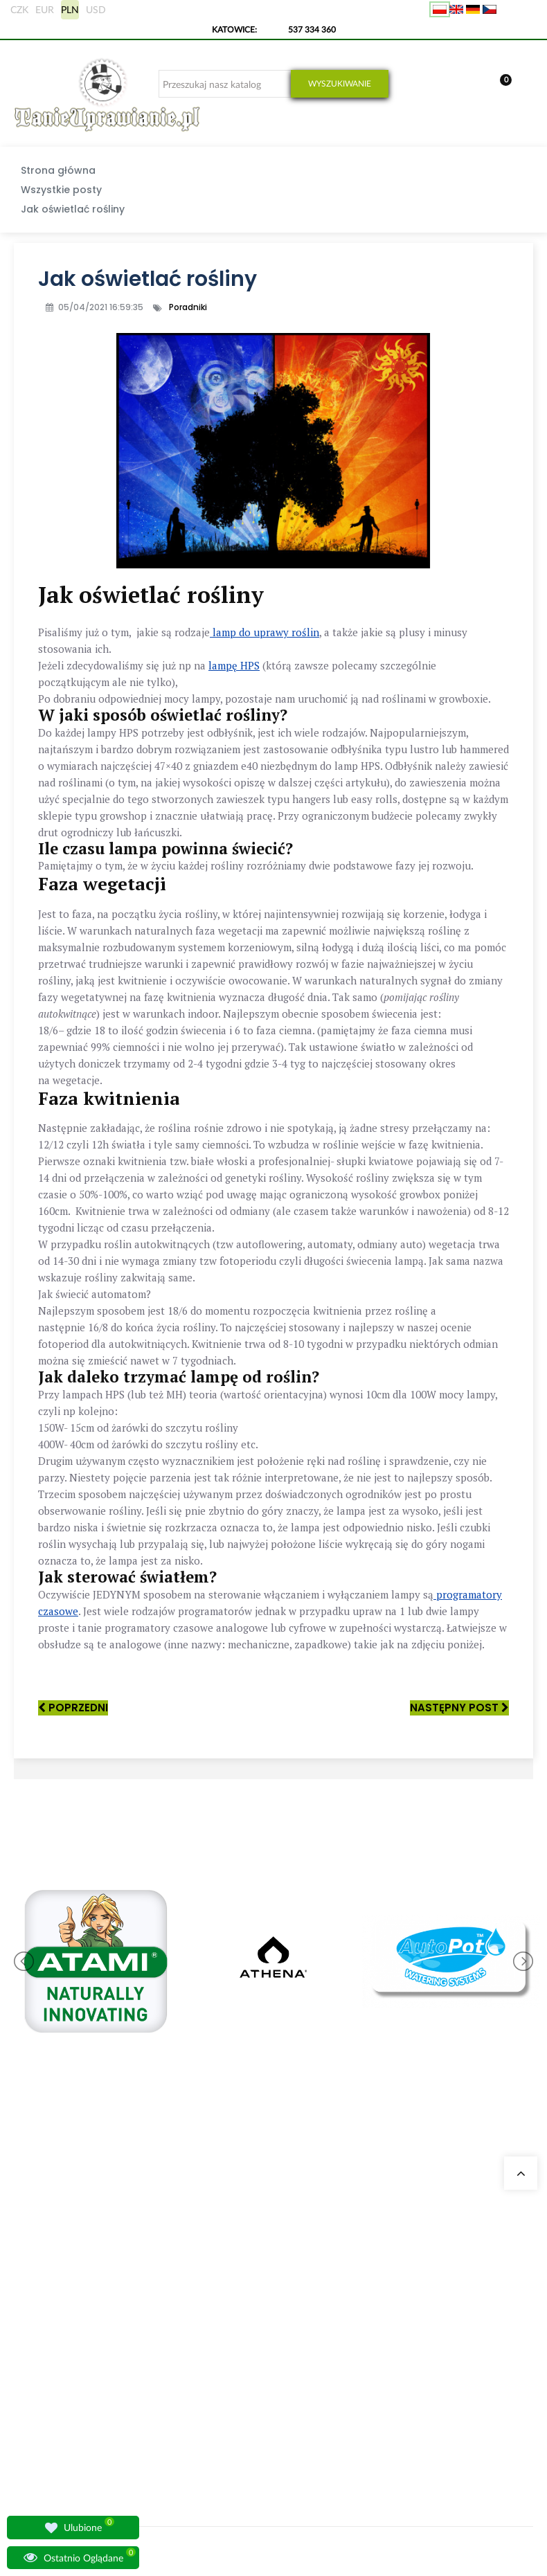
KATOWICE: (235, 29)
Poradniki (188, 307)
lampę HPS (234, 665)
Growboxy (265, 2332)
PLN (70, 9)
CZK (19, 9)
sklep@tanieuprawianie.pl (67, 2356)
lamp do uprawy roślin (264, 632)
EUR (44, 9)
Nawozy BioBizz (275, 2448)
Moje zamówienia (368, 2265)
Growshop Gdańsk (190, 2315)
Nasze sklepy (179, 2265)
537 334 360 (312, 29)
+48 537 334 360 (67, 2323)
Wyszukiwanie (339, 83)
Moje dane (355, 2282)
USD (96, 9)
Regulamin (355, 2398)
